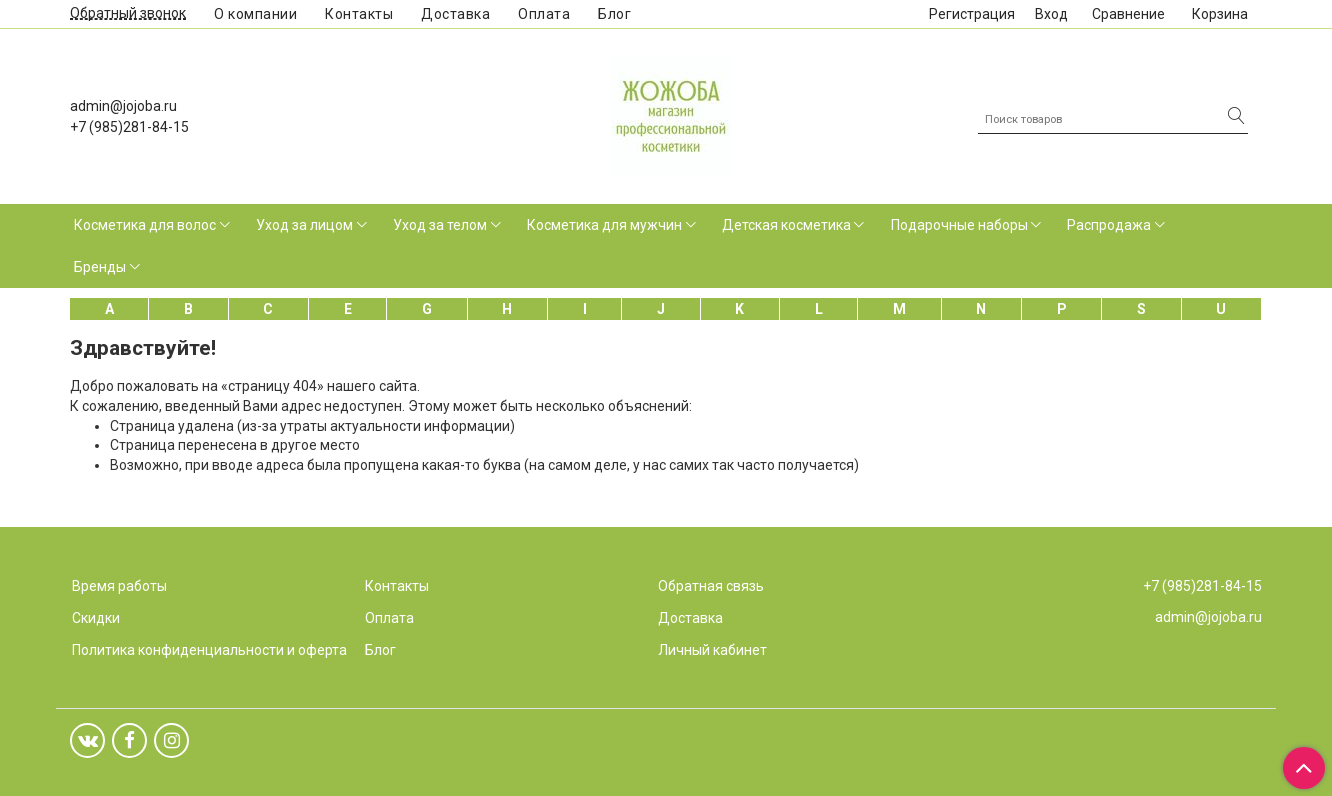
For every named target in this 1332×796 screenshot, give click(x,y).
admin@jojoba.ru (123, 106)
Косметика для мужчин (604, 225)
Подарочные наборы (959, 225)
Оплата (544, 14)
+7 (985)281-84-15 (129, 127)
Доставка (455, 14)
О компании (255, 14)
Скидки (96, 618)
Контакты (359, 14)
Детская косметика (786, 225)
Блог (614, 14)
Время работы (119, 586)
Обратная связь (711, 586)
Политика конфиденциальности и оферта (209, 650)
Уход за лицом (304, 225)
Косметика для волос (145, 225)
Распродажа (1109, 225)
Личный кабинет (712, 650)
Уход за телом (440, 225)
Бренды (100, 267)
